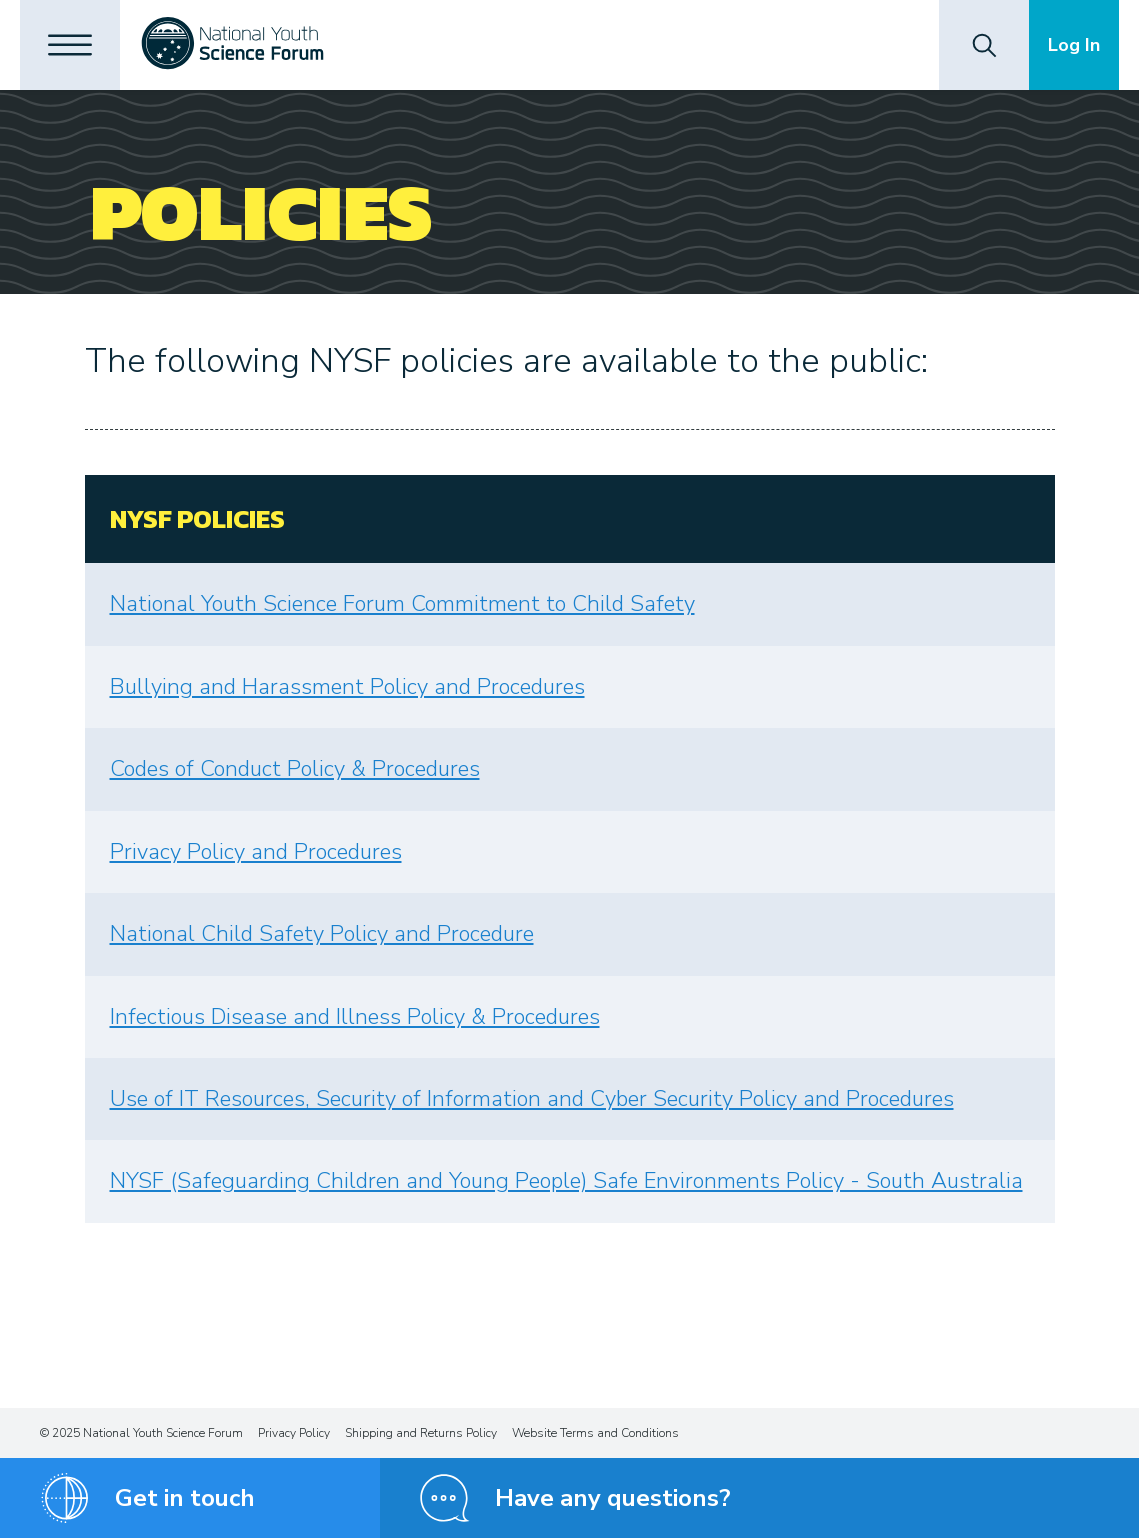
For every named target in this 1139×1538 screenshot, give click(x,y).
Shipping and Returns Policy (421, 1433)
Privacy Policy (294, 1433)
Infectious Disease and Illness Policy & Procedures (355, 1017)
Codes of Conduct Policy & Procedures (295, 769)
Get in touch (185, 1498)
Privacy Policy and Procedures (256, 852)
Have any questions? (613, 1498)
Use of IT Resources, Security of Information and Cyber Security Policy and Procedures (532, 1099)
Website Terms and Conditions (595, 1433)
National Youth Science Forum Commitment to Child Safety (402, 604)
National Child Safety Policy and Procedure (322, 934)
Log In (1074, 45)
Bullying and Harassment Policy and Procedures (347, 687)
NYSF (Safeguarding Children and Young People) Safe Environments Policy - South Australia (566, 1181)
